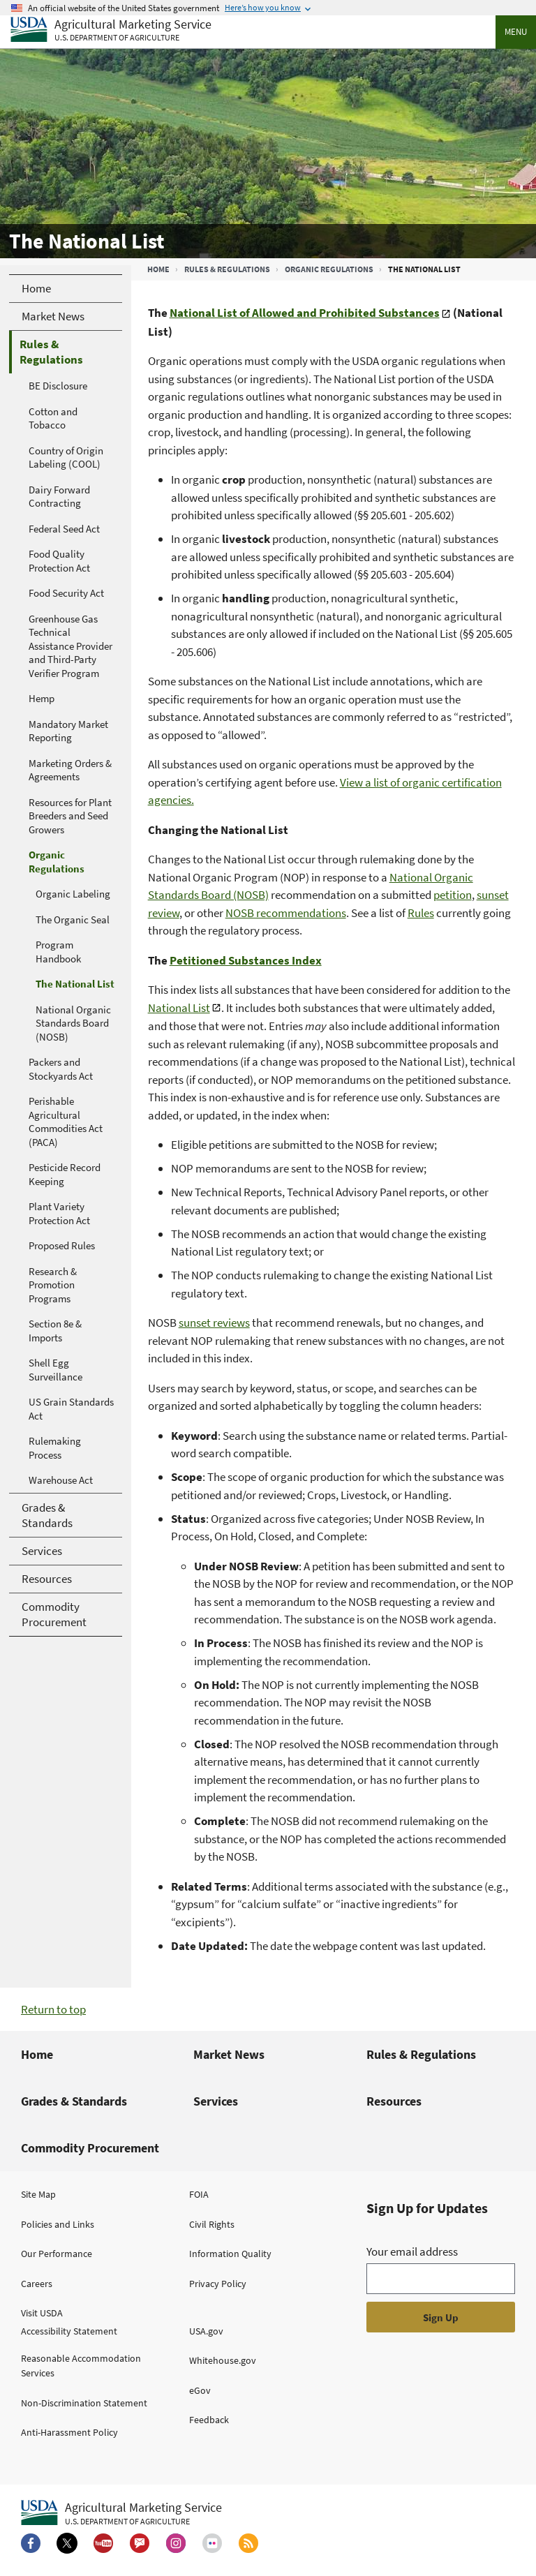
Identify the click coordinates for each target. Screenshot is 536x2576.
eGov (200, 2390)
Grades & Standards (74, 2101)
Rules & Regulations (227, 269)
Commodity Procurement (90, 2148)
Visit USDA (42, 2313)
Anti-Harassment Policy (69, 2432)
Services (215, 2101)
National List (179, 1007)
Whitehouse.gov (222, 2360)
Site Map (38, 2194)
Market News (229, 2054)
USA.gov (206, 2331)
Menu (516, 32)
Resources (394, 2101)
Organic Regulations (329, 269)
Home (158, 269)
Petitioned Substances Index (246, 960)
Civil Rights (211, 2224)
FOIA (199, 2194)
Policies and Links (57, 2224)
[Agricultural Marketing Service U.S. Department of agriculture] (110, 30)
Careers (36, 2283)
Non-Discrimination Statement (84, 2403)
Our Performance (56, 2253)
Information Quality (230, 2253)
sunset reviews (214, 1322)
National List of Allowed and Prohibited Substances (305, 312)
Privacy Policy (217, 2283)
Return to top (53, 2009)
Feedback (209, 2419)
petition (452, 894)
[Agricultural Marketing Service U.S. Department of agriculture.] (121, 2513)
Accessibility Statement (69, 2331)
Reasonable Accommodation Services (81, 2365)
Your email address (412, 2251)
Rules (421, 913)
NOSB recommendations (285, 913)
